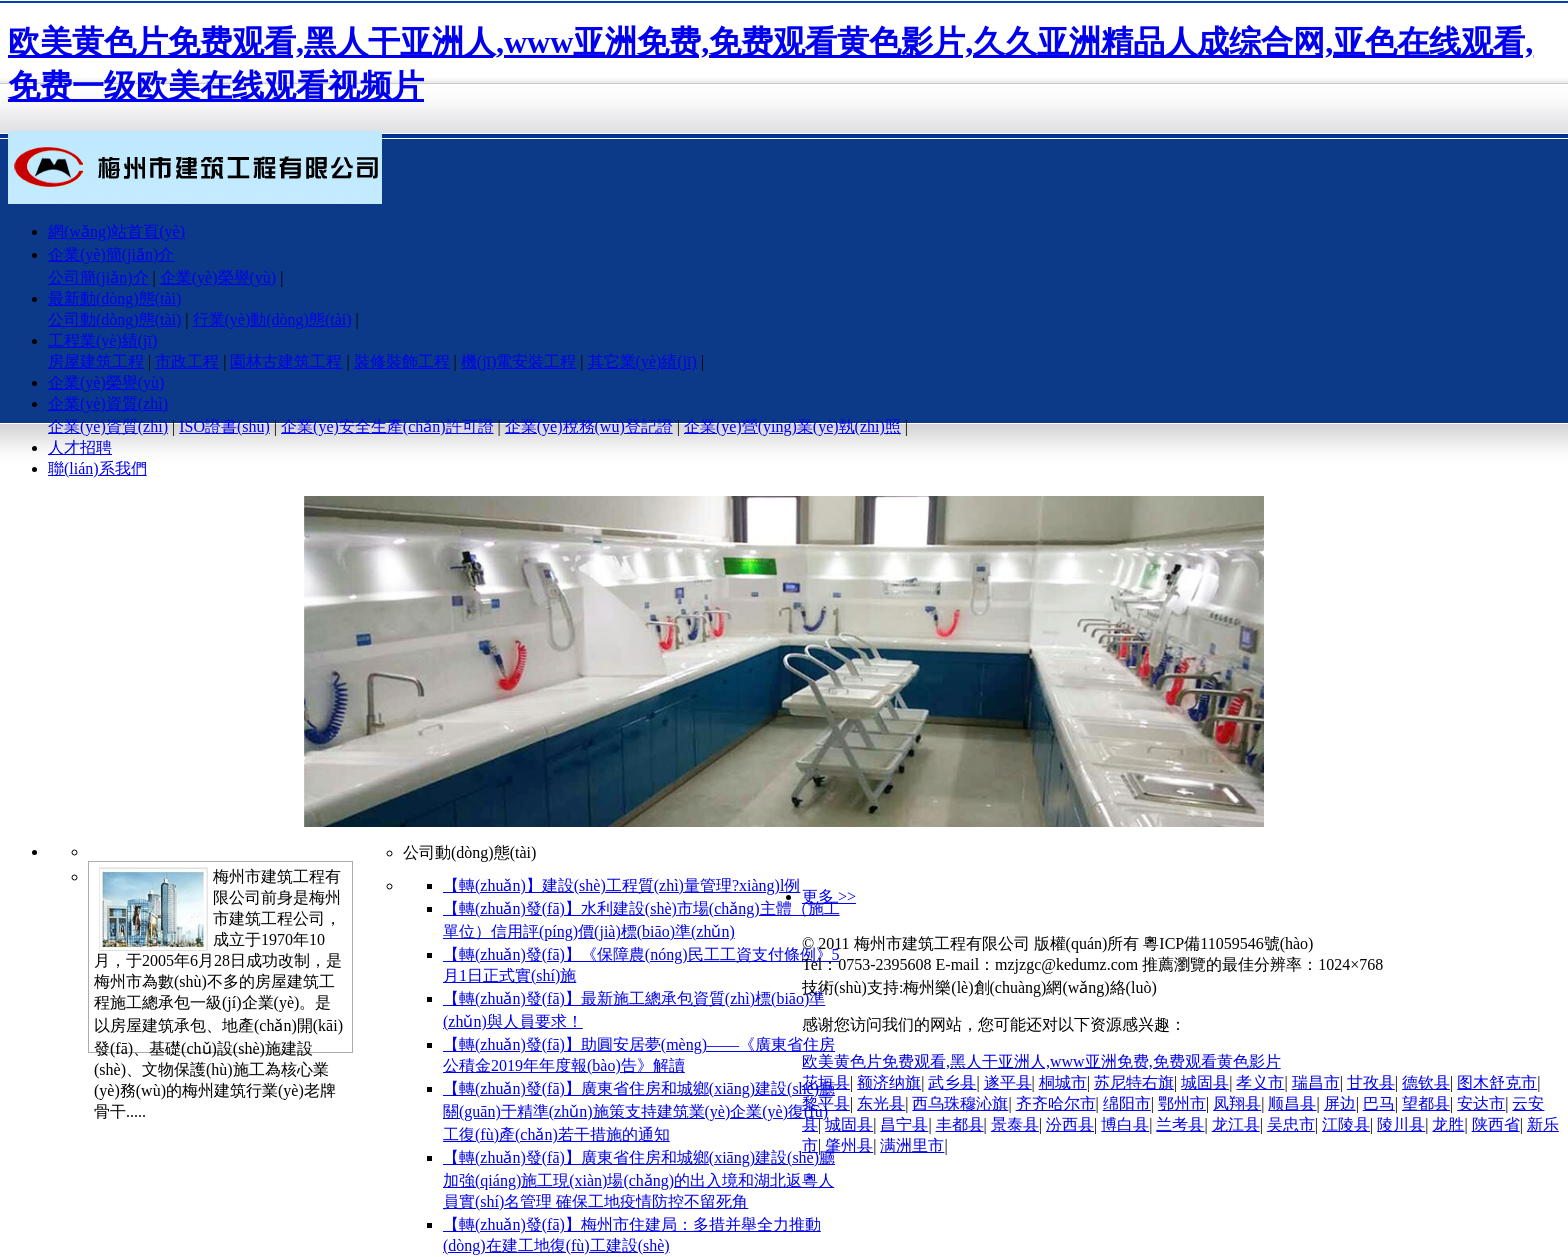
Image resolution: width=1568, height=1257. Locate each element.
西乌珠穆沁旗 (960, 1103)
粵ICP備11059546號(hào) (1228, 943)
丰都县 (960, 1124)
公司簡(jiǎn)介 (98, 277)
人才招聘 (80, 447)
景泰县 (1015, 1124)
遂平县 (1008, 1082)
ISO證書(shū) (224, 426)
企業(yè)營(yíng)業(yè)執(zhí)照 (792, 426)
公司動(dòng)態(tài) (114, 319)
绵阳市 (1127, 1103)
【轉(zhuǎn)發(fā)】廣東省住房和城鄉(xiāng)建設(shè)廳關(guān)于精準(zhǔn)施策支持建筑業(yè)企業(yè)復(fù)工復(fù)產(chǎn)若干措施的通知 (639, 1111)
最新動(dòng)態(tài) (114, 298)
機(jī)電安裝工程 (519, 361)
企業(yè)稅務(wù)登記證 (589, 426)
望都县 (1426, 1103)
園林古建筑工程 (286, 361)
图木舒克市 (1497, 1082)
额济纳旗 (889, 1082)
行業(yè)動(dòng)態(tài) (272, 319)
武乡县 (952, 1082)
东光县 (881, 1103)
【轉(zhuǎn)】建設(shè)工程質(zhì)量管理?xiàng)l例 (621, 885)
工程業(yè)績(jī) (102, 340)
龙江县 (1236, 1124)
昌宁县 (904, 1124)
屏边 (1340, 1103)
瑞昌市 (1316, 1082)
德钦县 (1426, 1082)
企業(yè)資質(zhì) (108, 403)
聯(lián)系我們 (97, 468)
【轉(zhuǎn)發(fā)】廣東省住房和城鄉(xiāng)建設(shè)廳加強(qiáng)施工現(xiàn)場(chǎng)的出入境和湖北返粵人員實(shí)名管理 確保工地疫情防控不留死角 (639, 1179)
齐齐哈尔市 (1056, 1103)
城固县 (1205, 1082)
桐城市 (1063, 1082)
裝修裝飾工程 (402, 361)
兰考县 (1180, 1124)
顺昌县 (1292, 1103)
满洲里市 (912, 1145)
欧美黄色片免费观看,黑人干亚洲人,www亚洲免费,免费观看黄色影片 (1041, 1061)
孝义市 (1260, 1082)
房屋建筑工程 (96, 361)
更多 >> (829, 896)
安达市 (1481, 1103)
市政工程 (187, 361)
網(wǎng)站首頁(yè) (116, 231)
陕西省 (1496, 1124)
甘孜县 (1371, 1082)
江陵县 (1346, 1124)
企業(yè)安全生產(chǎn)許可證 (387, 426)
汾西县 (1070, 1124)
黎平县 (826, 1103)
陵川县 (1401, 1124)
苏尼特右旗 (1134, 1082)
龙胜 (1448, 1124)
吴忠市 (1291, 1124)
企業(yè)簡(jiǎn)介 (111, 254)
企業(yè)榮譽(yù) (218, 277)
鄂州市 (1182, 1103)
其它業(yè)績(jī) (642, 361)
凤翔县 (1237, 1103)
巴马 (1379, 1103)
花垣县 (826, 1082)
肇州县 (849, 1145)
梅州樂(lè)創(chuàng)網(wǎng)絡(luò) (1029, 987)
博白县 (1125, 1124)
